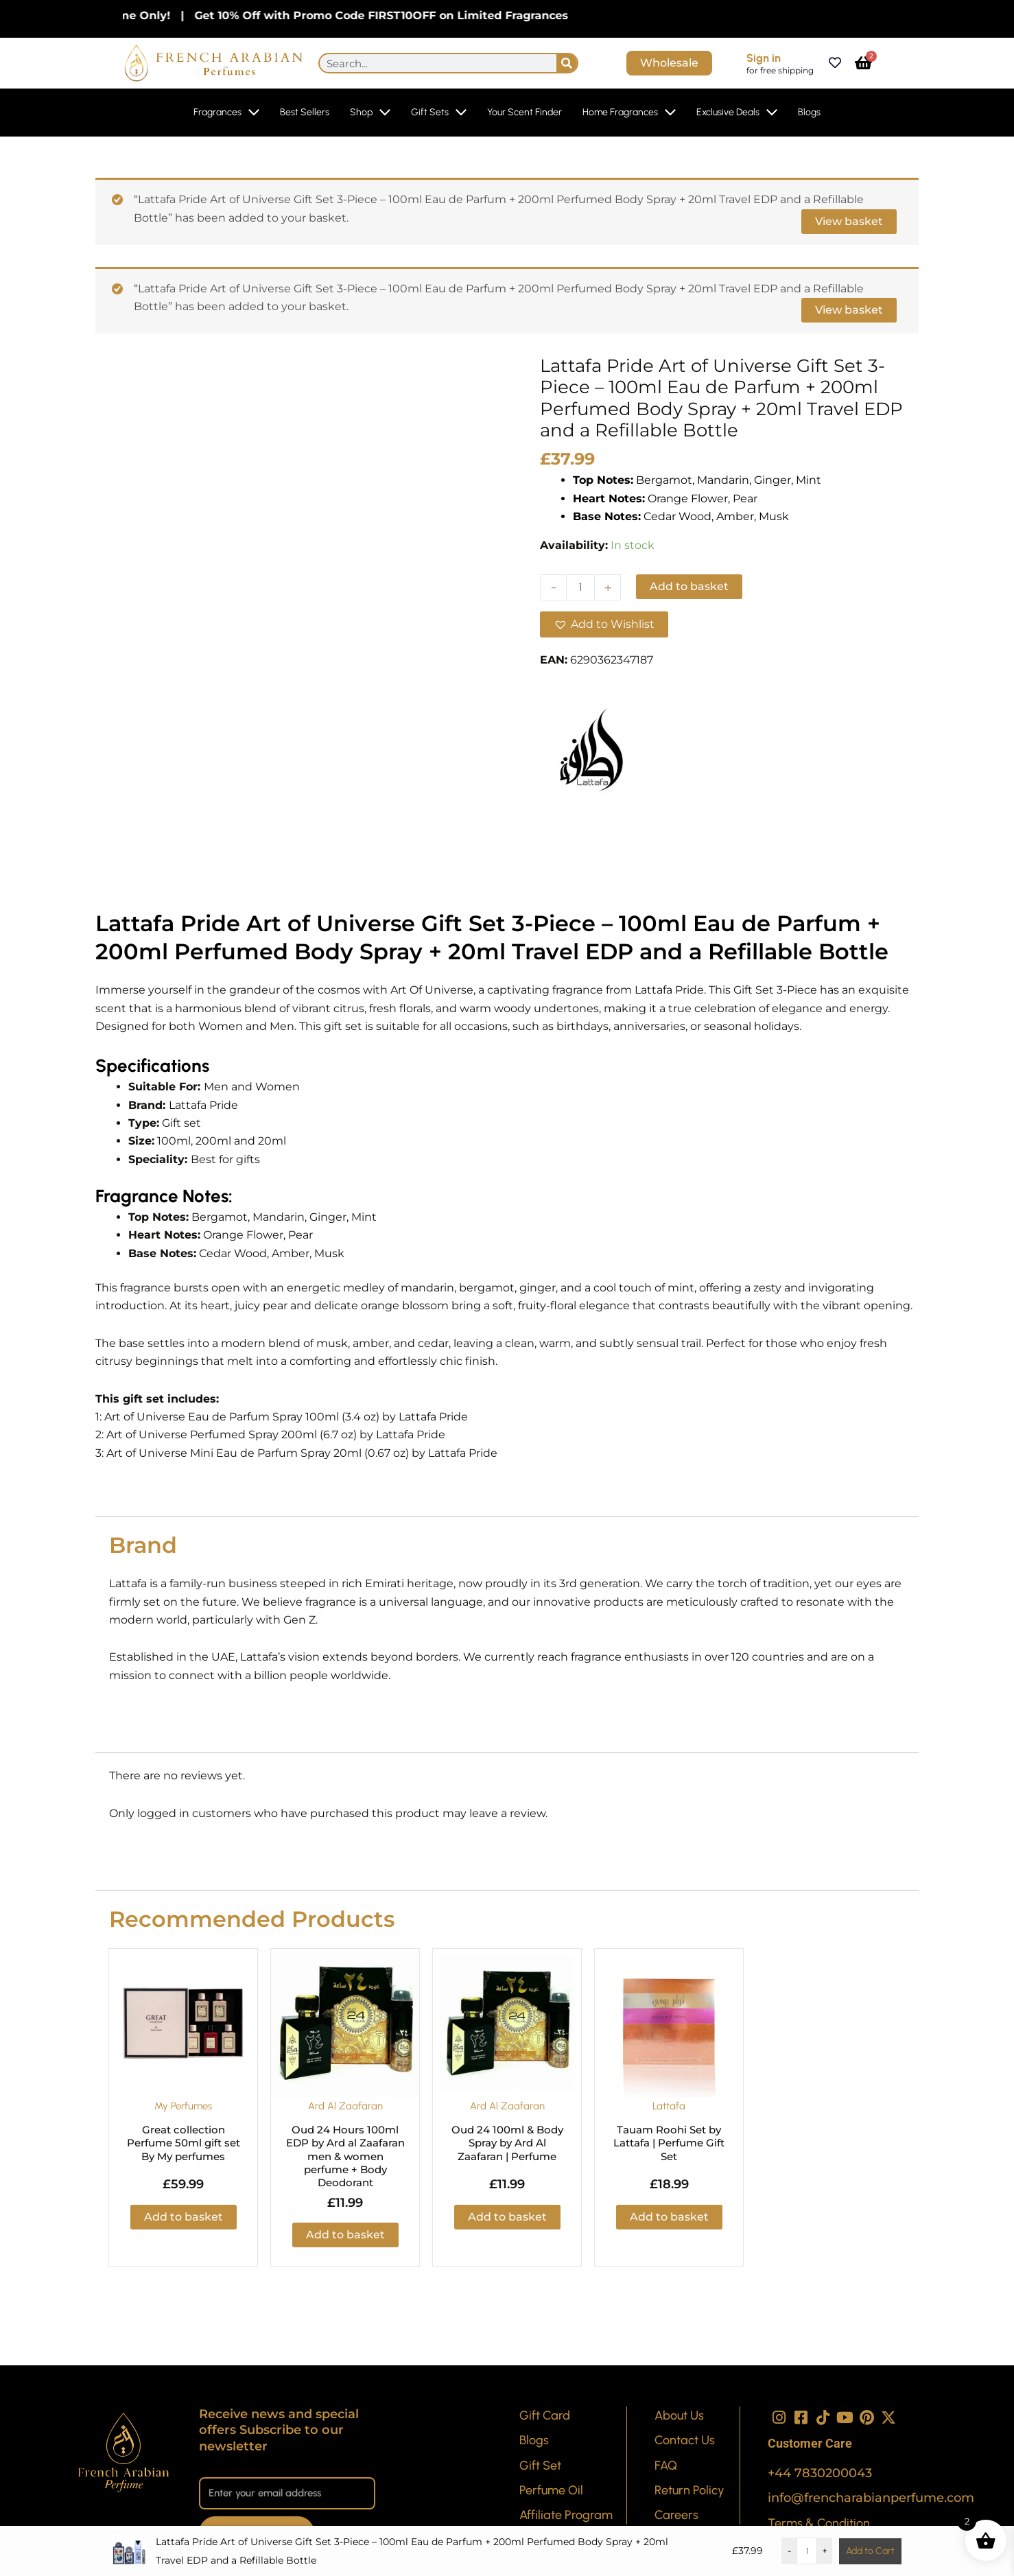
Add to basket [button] (183, 2217)
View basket (849, 221)
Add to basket (689, 586)
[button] (604, 624)
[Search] (566, 63)
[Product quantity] (580, 587)
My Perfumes (183, 2105)
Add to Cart (870, 2551)
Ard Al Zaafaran (345, 2105)
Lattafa (669, 2105)
